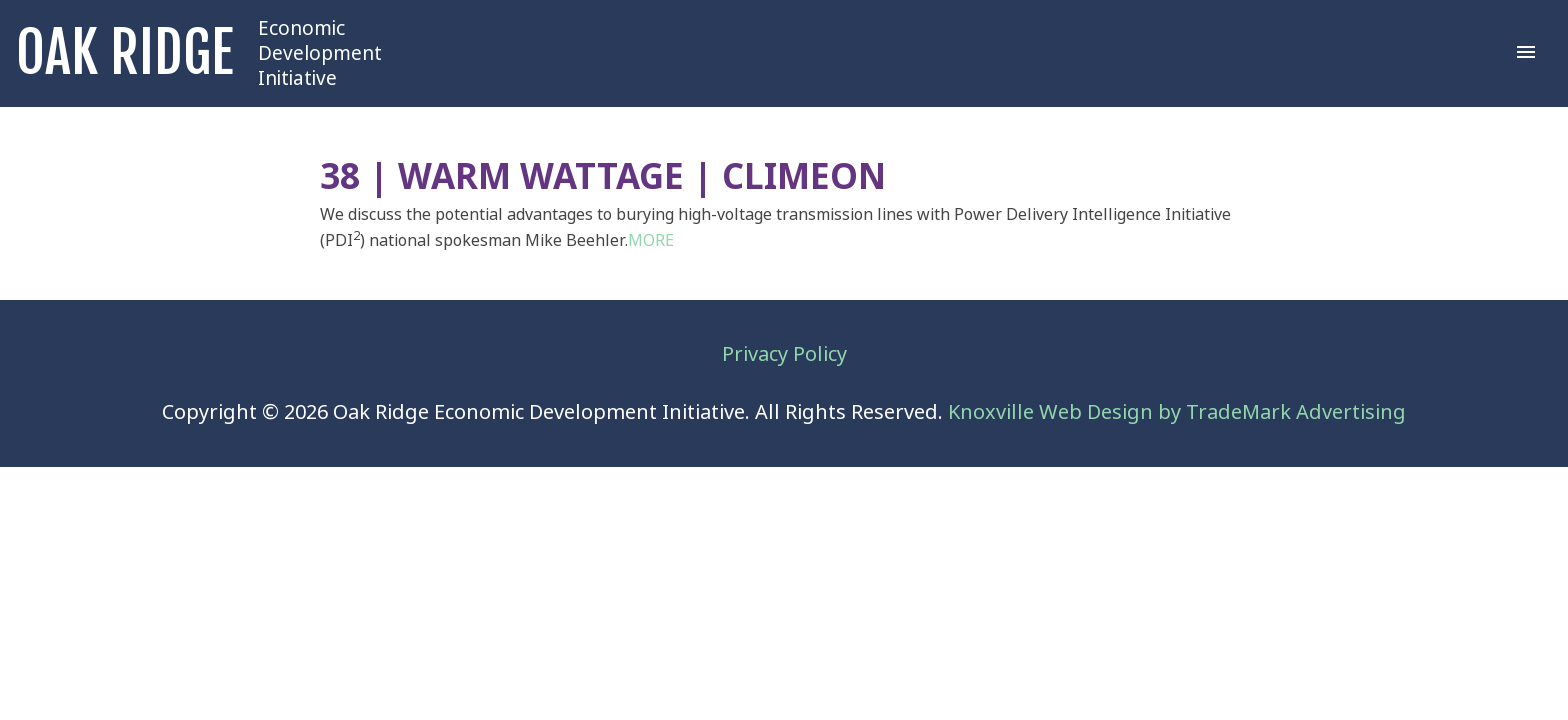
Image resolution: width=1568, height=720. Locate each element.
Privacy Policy (784, 354)
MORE (651, 240)
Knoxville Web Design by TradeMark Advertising (1177, 412)
